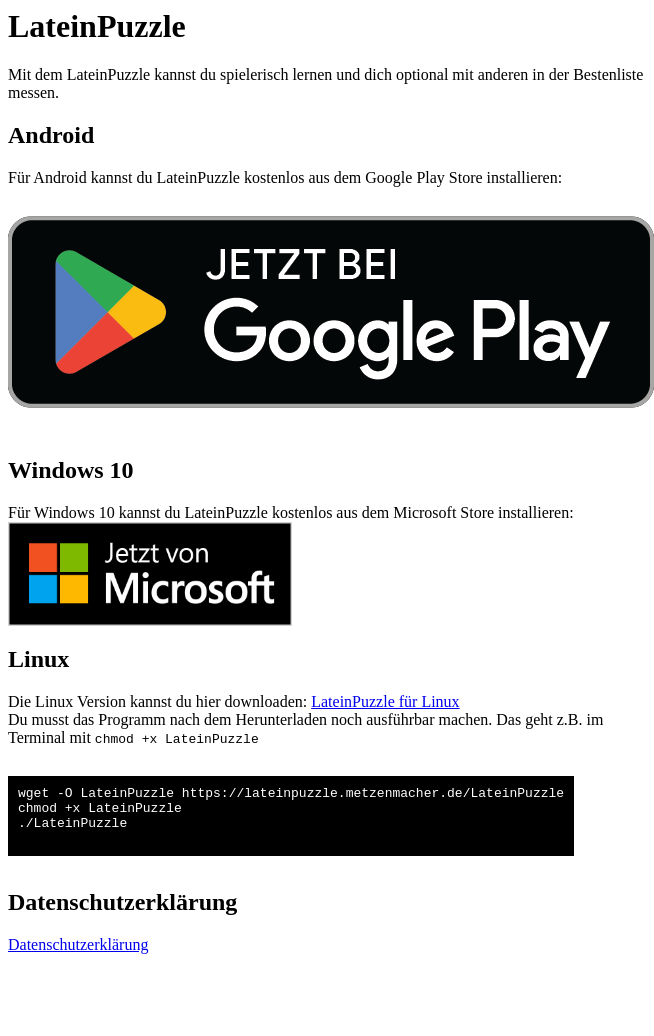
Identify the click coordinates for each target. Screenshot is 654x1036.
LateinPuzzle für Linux (385, 701)
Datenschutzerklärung (78, 956)
